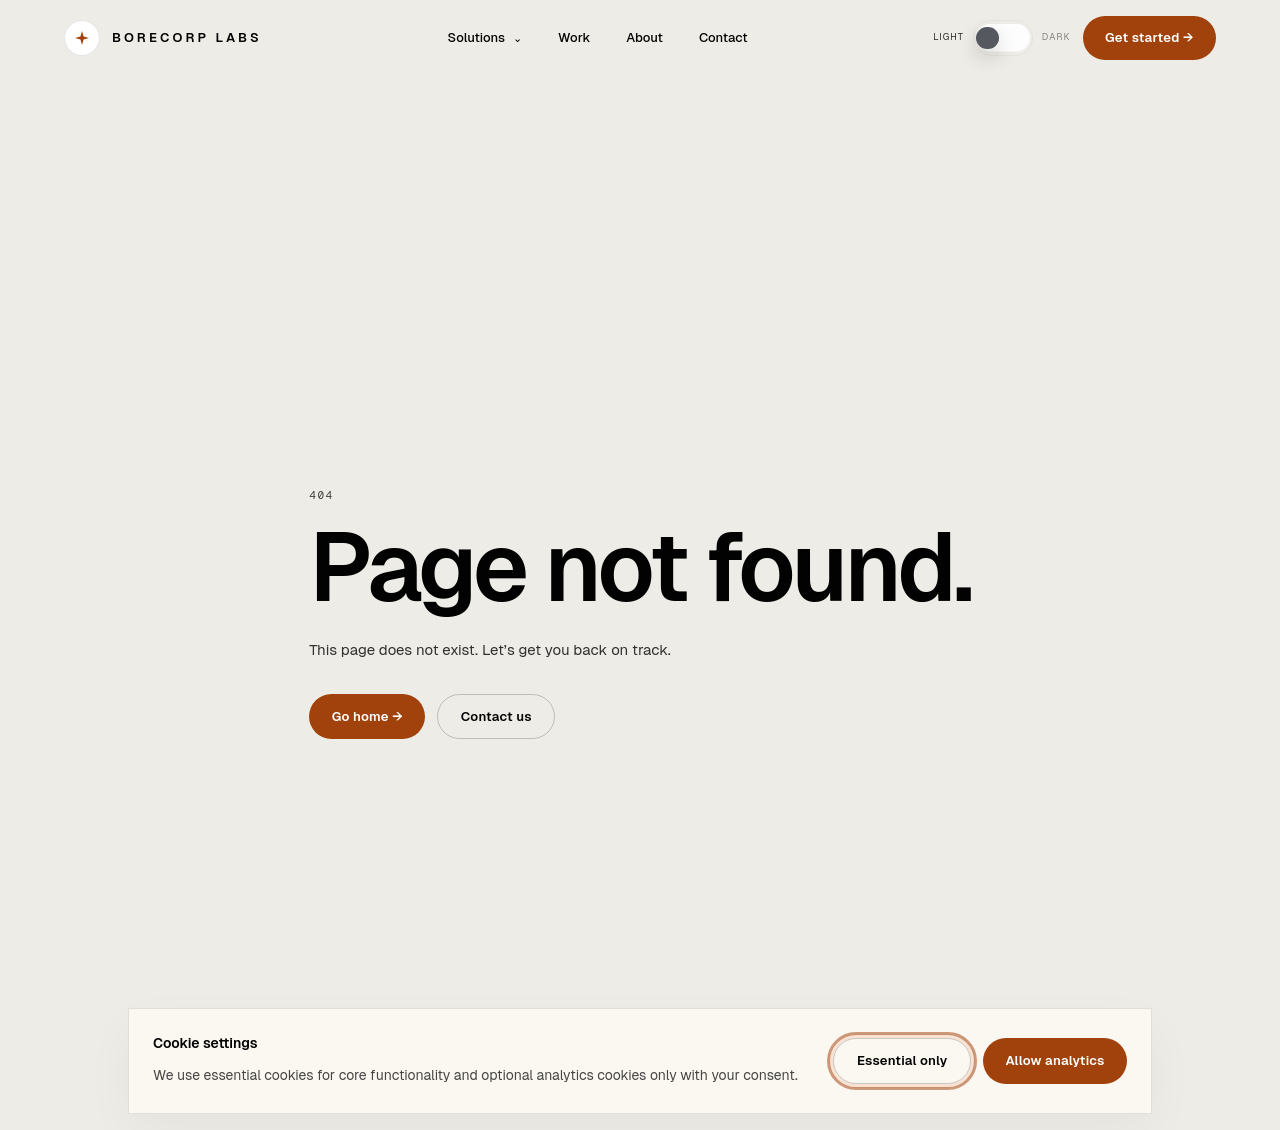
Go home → (367, 716)
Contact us (496, 716)
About (644, 37)
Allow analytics (1054, 1060)
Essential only (902, 1060)
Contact (723, 37)
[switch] (1003, 38)
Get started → (1149, 37)
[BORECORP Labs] (163, 38)
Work (574, 37)
